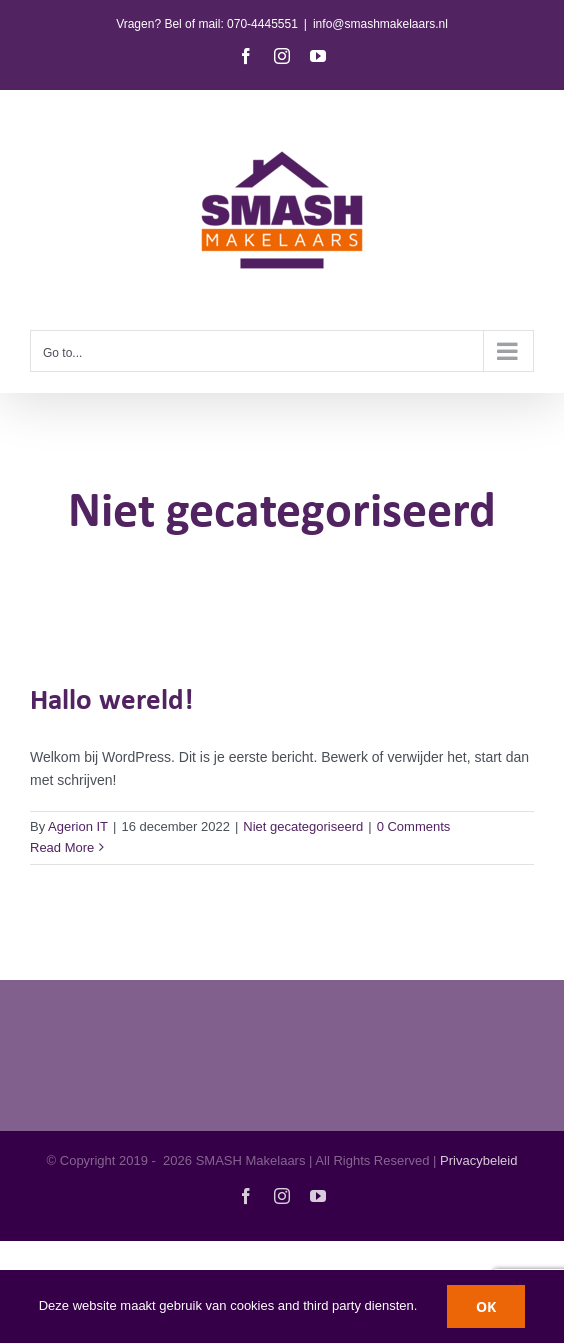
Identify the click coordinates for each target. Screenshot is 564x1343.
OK (486, 1306)
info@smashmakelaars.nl (380, 24)
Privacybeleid (478, 1160)
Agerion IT (78, 826)
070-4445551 (262, 24)
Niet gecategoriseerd (303, 826)
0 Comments (414, 826)
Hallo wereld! (111, 701)
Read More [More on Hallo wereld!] (62, 847)
